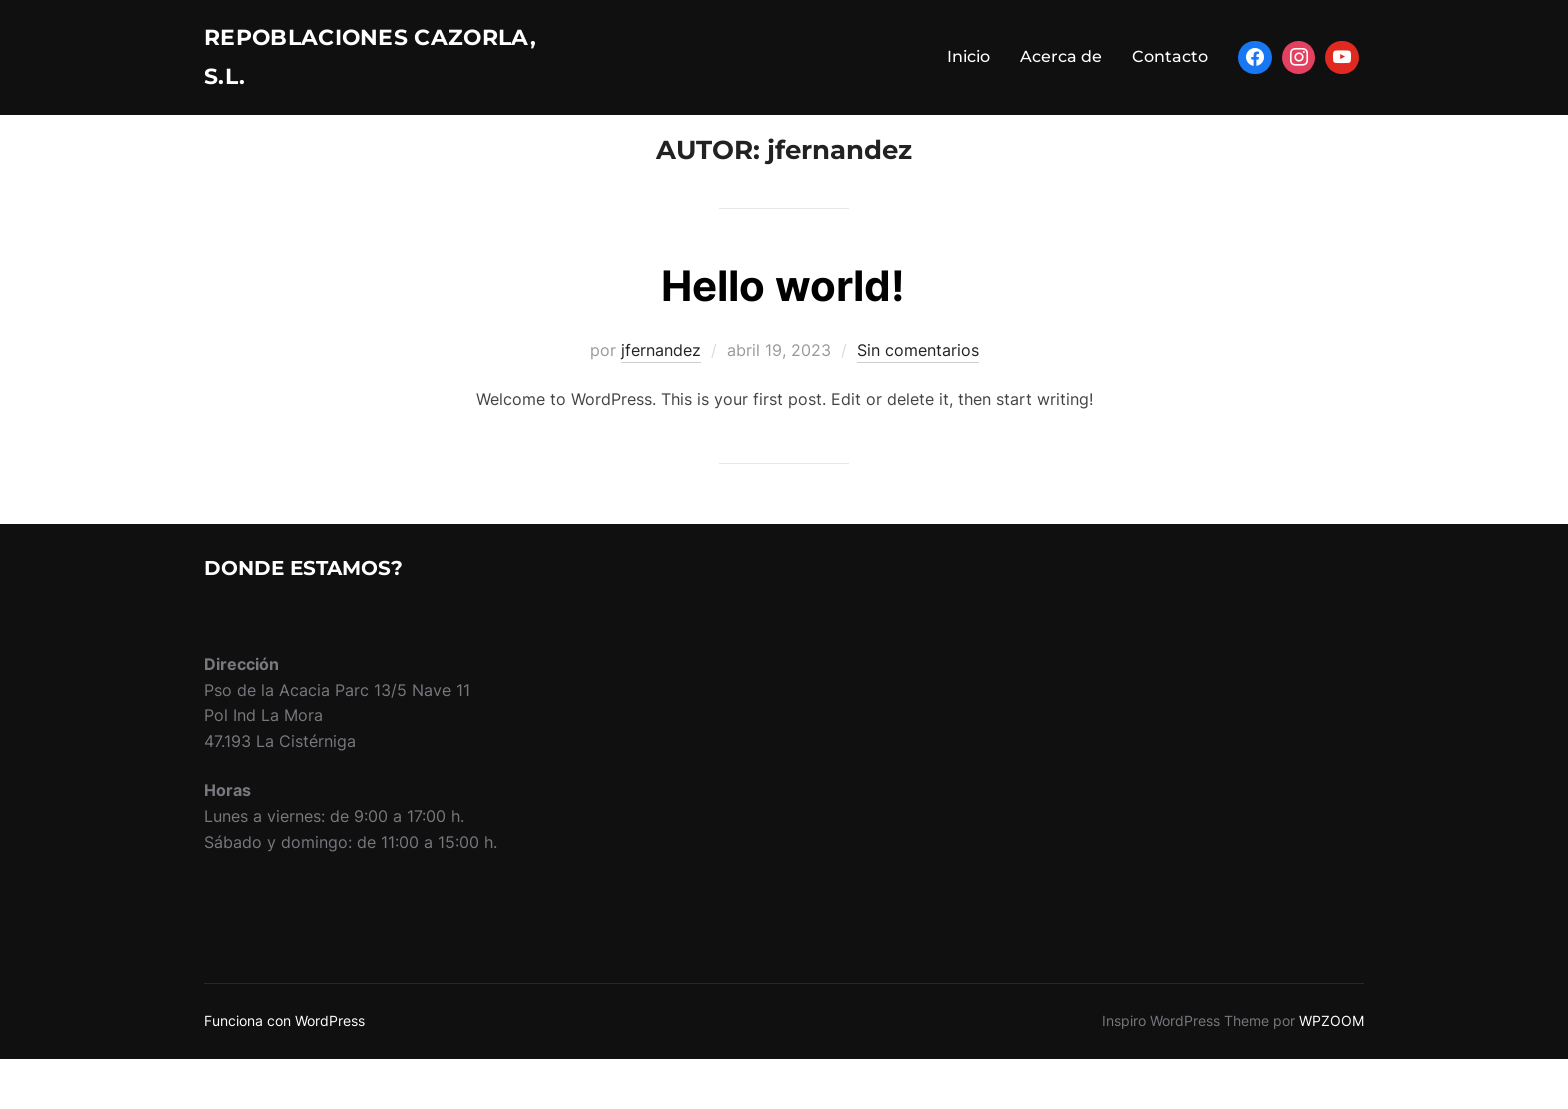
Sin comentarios (918, 400)
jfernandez (661, 400)
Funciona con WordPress (284, 1070)
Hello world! (783, 335)
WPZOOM (1331, 1070)
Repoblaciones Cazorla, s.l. (329, 64)
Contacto (1170, 64)
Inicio (968, 64)
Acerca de (1061, 64)
